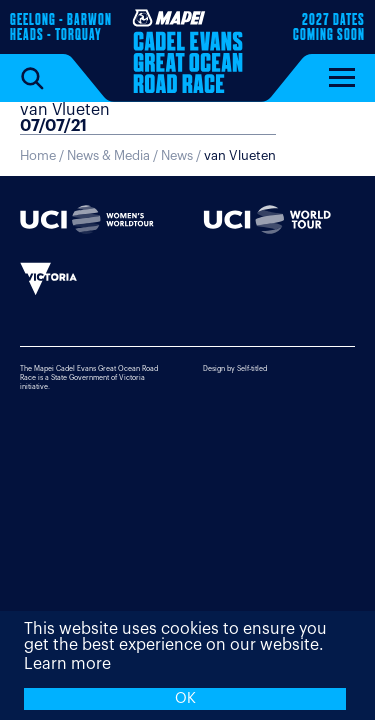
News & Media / (114, 155)
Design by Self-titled (235, 368)
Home (38, 155)
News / (218, 155)
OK (185, 698)
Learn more (67, 664)
